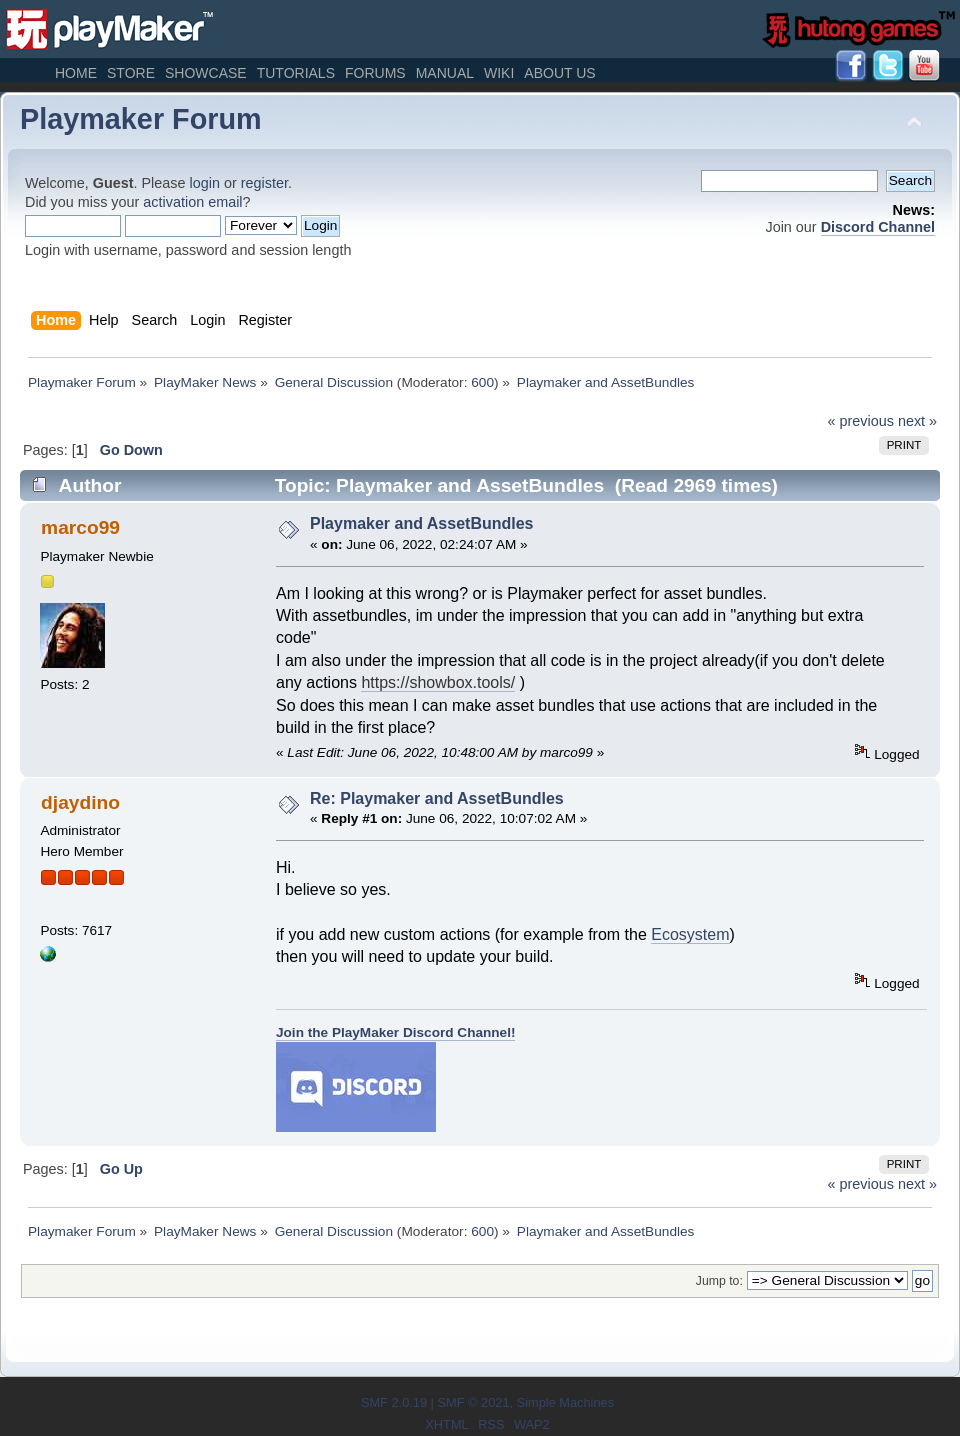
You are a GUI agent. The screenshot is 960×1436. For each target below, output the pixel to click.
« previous (861, 421)
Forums (375, 73)
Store (131, 73)
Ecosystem (690, 934)
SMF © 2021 (473, 1402)
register (264, 183)
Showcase (206, 73)
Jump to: (719, 1281)
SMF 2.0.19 (394, 1402)
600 (482, 382)
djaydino (80, 802)
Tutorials (296, 73)
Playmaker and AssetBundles (422, 523)
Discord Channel (878, 227)
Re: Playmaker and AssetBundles (437, 798)
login (205, 183)
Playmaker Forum (141, 119)
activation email (192, 202)
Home (76, 73)
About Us (559, 73)
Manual (445, 73)
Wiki (499, 73)
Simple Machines (565, 1402)
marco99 (80, 527)
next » (917, 421)
